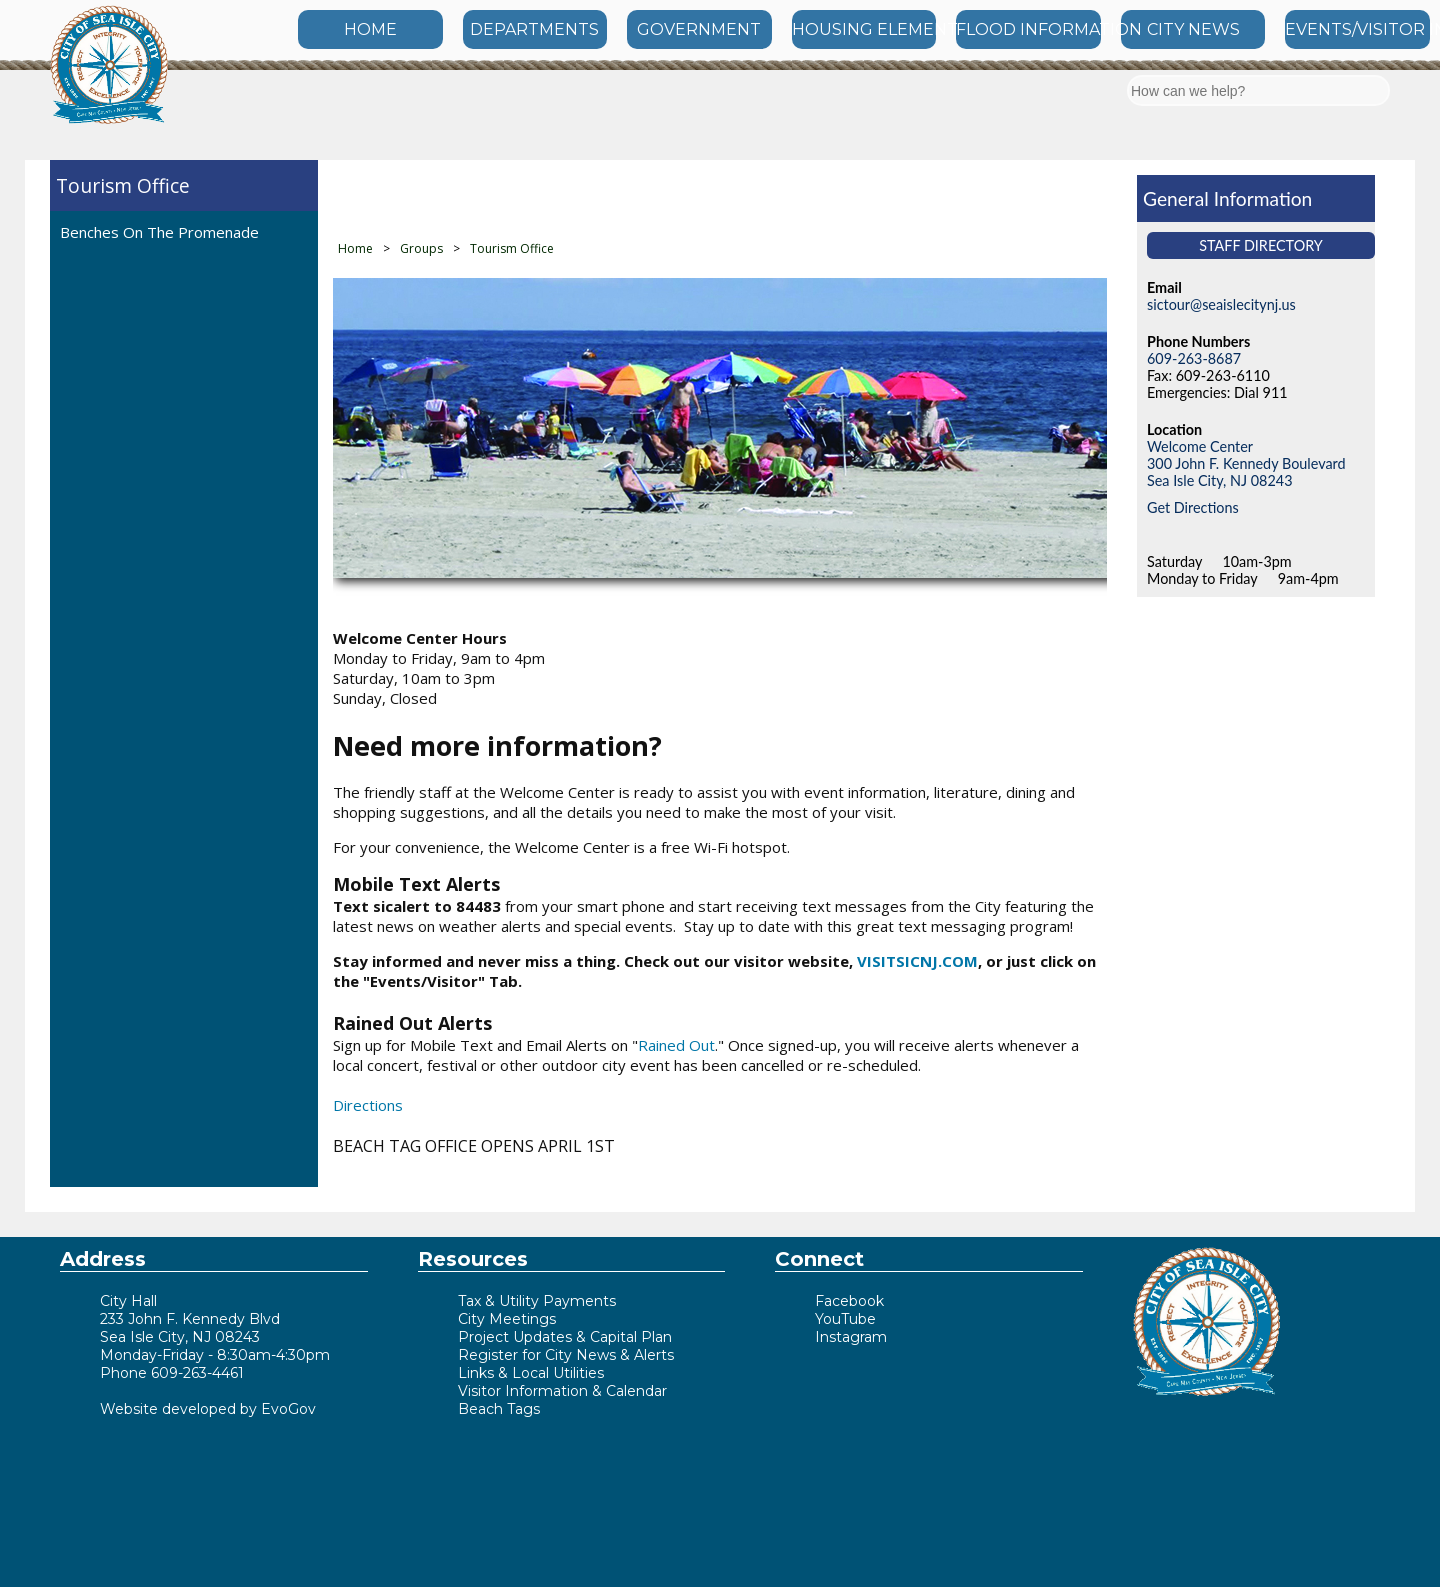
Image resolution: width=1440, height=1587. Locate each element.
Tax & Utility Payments (537, 1301)
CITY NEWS (1193, 29)
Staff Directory (1261, 245)
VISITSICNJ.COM (917, 961)
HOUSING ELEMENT (864, 29)
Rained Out (676, 1045)
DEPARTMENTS (534, 29)
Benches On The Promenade (159, 232)
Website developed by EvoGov (208, 1409)
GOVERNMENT (699, 29)
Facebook (849, 1301)
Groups (421, 248)
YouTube (845, 1319)
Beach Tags (499, 1409)
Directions (368, 1105)
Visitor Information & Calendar (562, 1391)
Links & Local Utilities (531, 1373)
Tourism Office (123, 185)
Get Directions (1193, 507)
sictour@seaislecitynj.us (1221, 304)
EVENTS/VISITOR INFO (1357, 29)
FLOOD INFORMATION (1028, 29)
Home (355, 248)
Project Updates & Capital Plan (565, 1337)
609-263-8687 (1194, 358)
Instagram (851, 1337)
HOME (370, 29)
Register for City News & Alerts (566, 1355)
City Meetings (507, 1319)
